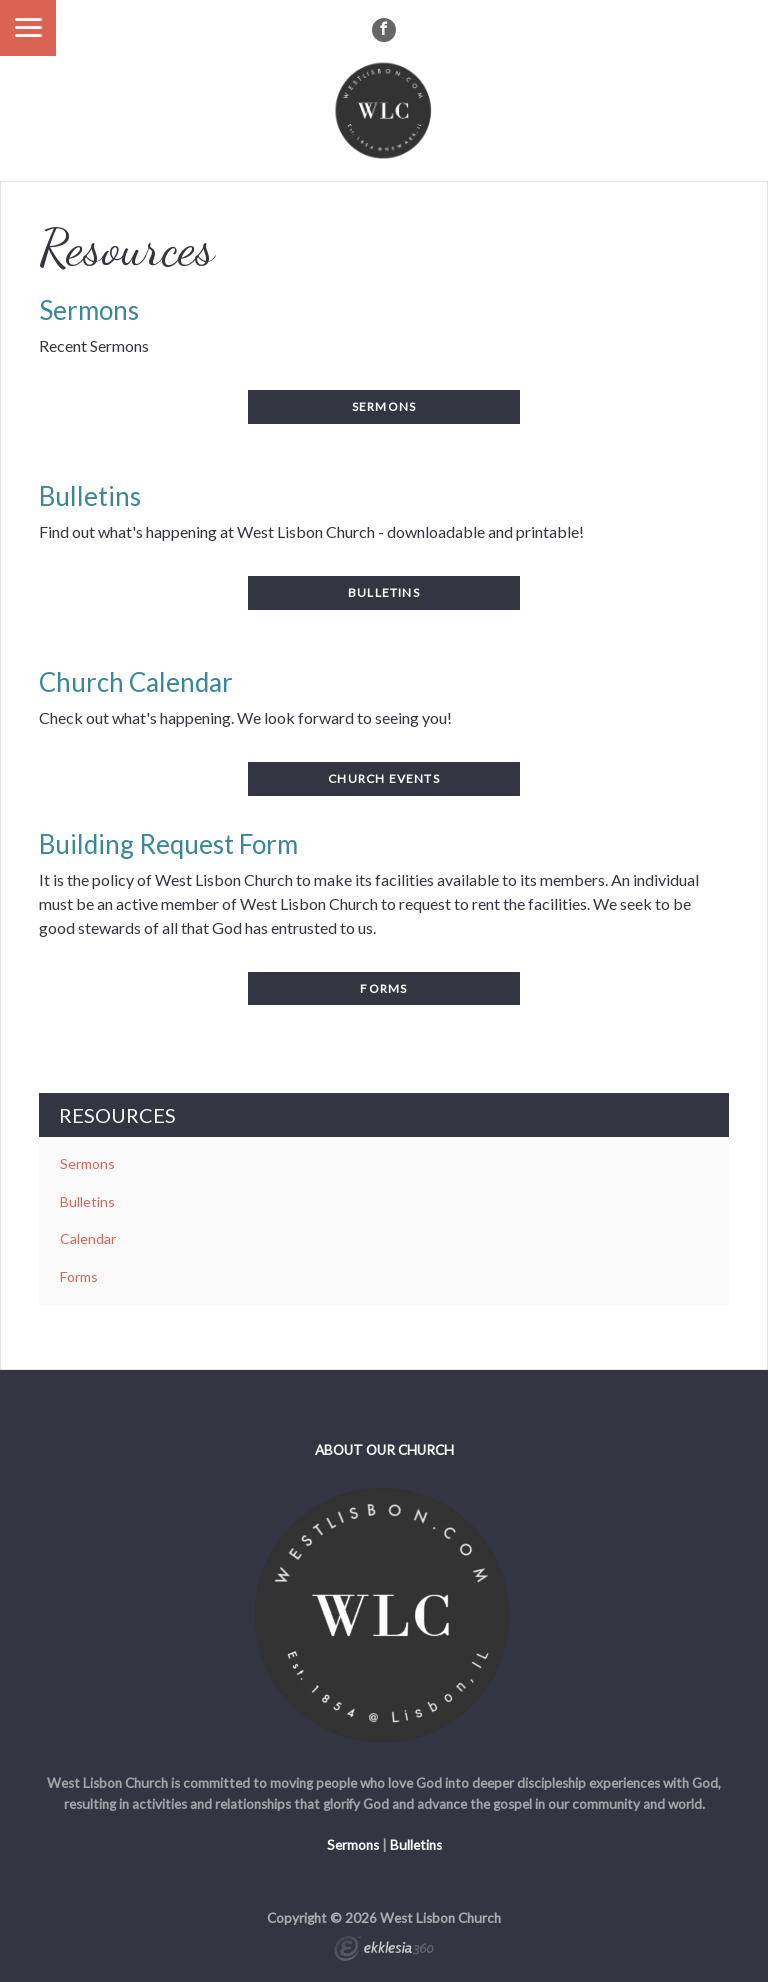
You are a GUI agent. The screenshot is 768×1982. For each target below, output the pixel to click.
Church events (384, 778)
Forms (383, 988)
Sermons (87, 1163)
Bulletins (87, 1201)
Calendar (88, 1238)
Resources (117, 1115)
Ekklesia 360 (384, 1951)
